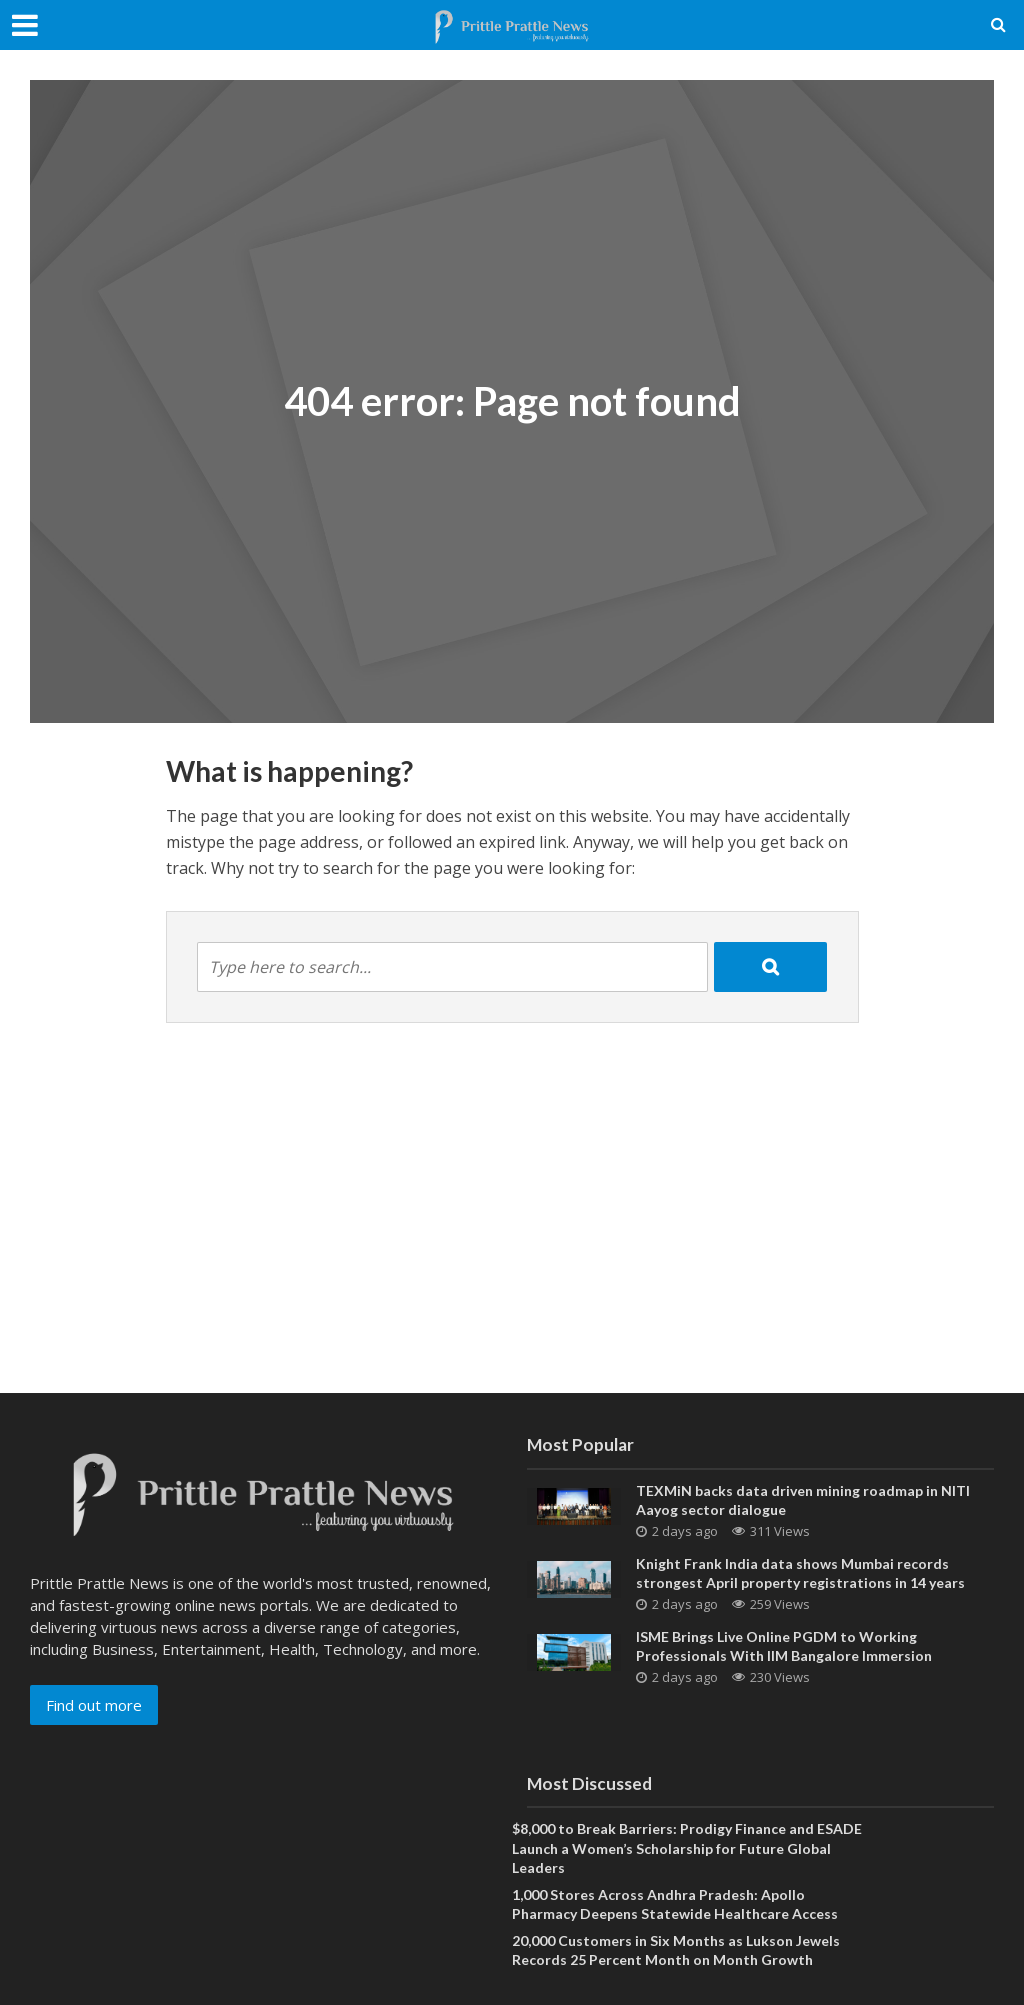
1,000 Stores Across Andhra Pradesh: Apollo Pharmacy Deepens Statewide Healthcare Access (675, 1904)
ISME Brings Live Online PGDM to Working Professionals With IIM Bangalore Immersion (784, 1646)
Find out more (94, 1705)
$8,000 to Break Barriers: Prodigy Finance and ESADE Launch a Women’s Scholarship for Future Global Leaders (687, 1847)
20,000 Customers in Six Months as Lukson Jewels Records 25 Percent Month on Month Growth (676, 1950)
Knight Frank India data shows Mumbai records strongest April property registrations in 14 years (800, 1573)
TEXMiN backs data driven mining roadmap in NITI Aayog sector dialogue (803, 1500)
